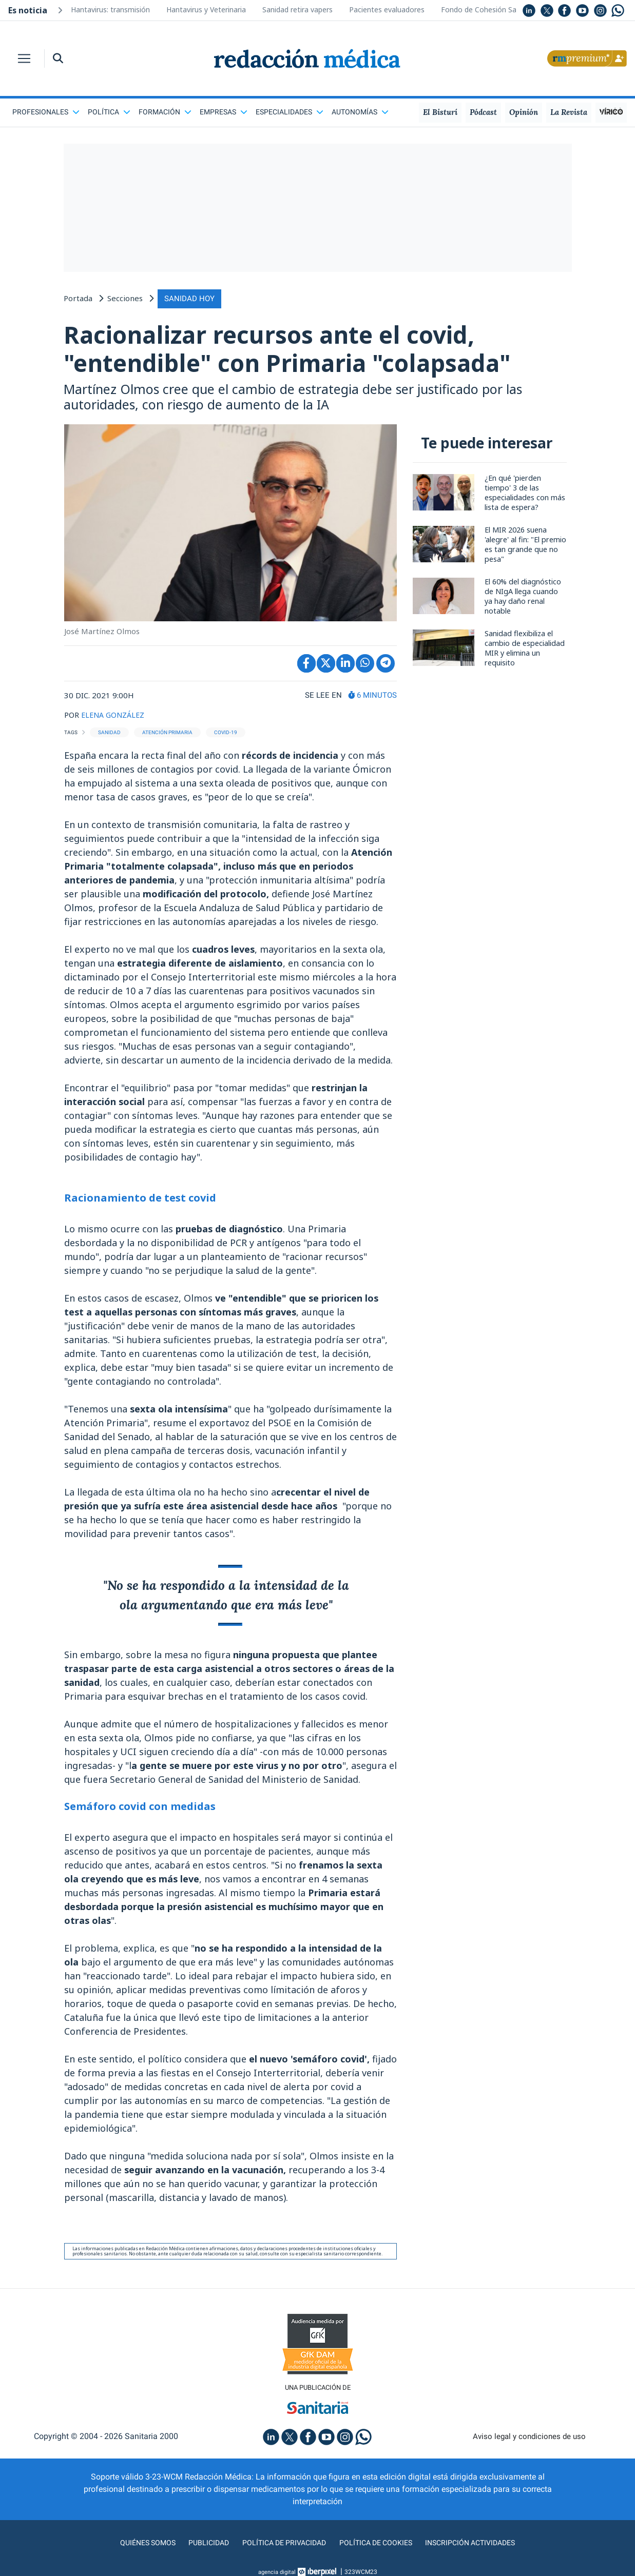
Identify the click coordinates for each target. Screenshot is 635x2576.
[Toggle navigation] (24, 58)
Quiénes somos (134, 2547)
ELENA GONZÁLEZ (114, 719)
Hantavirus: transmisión (110, 9)
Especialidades (289, 112)
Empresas (223, 112)
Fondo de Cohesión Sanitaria (489, 9)
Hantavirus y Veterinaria (206, 9)
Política (109, 112)
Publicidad (199, 2547)
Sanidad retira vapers (297, 9)
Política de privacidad (280, 2547)
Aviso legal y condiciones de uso (529, 2441)
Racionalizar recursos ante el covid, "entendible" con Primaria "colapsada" (310, 350)
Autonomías (360, 112)
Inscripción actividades (481, 2547)
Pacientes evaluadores (387, 9)
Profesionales (46, 112)
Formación (165, 112)
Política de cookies (379, 2547)
